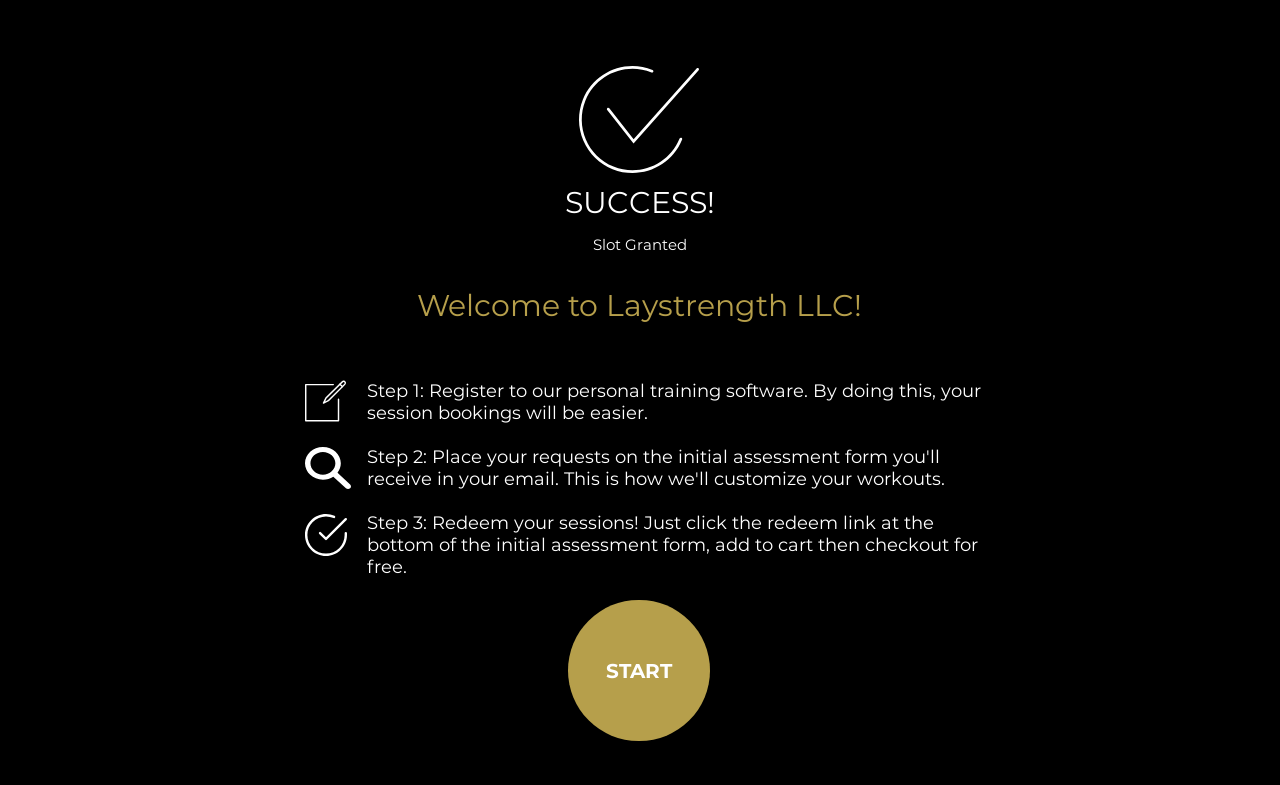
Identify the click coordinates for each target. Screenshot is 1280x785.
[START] (639, 670)
